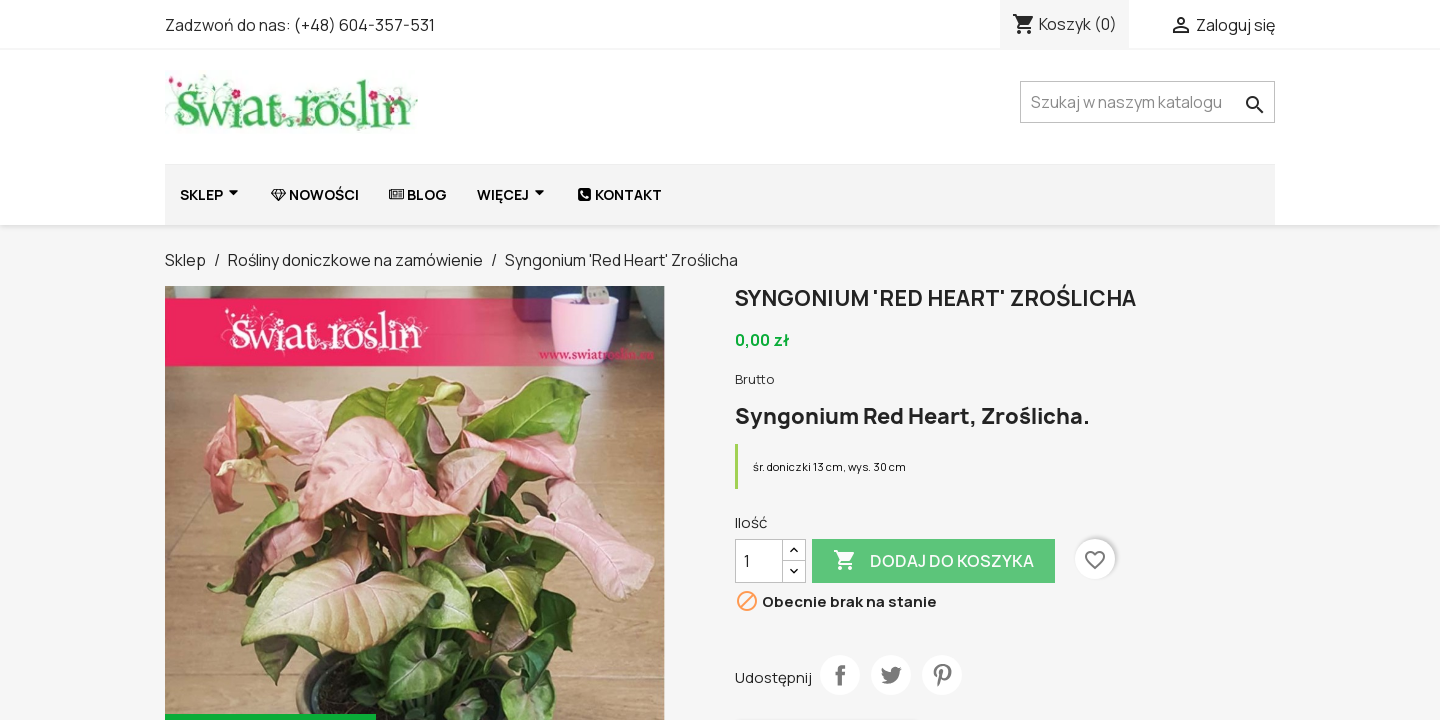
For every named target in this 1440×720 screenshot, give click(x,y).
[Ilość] (759, 561)
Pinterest (942, 675)
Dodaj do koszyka (933, 561)
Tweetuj (891, 675)
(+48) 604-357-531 (364, 25)
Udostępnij (840, 675)
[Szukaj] (1147, 102)
